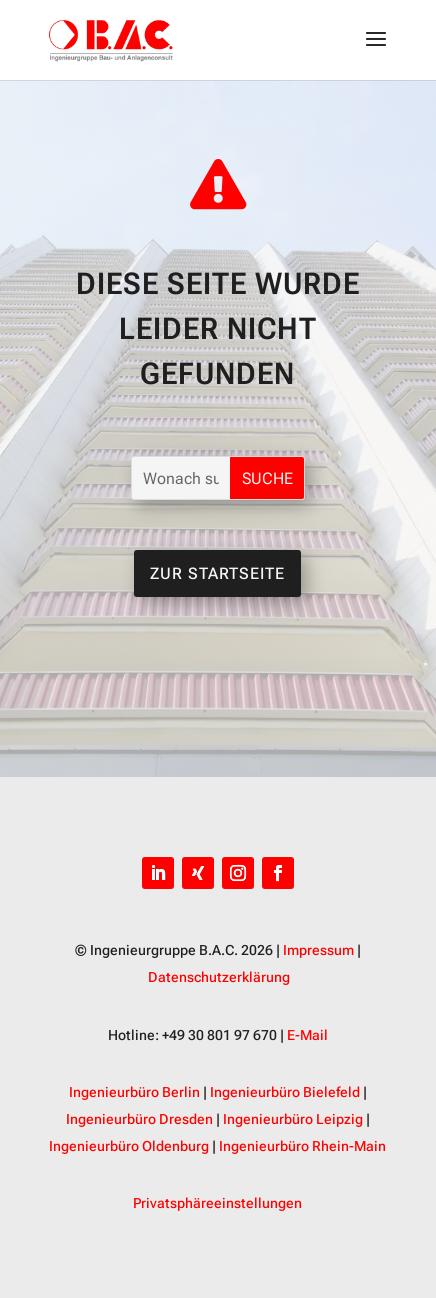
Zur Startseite (217, 573)
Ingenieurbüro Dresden (139, 1119)
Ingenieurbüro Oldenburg (129, 1146)
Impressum (318, 950)
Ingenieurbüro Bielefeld (285, 1092)
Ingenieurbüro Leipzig (293, 1119)
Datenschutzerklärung (219, 977)
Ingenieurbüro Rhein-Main (302, 1146)
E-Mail (307, 1035)
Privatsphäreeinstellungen (217, 1203)
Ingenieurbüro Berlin (134, 1092)
